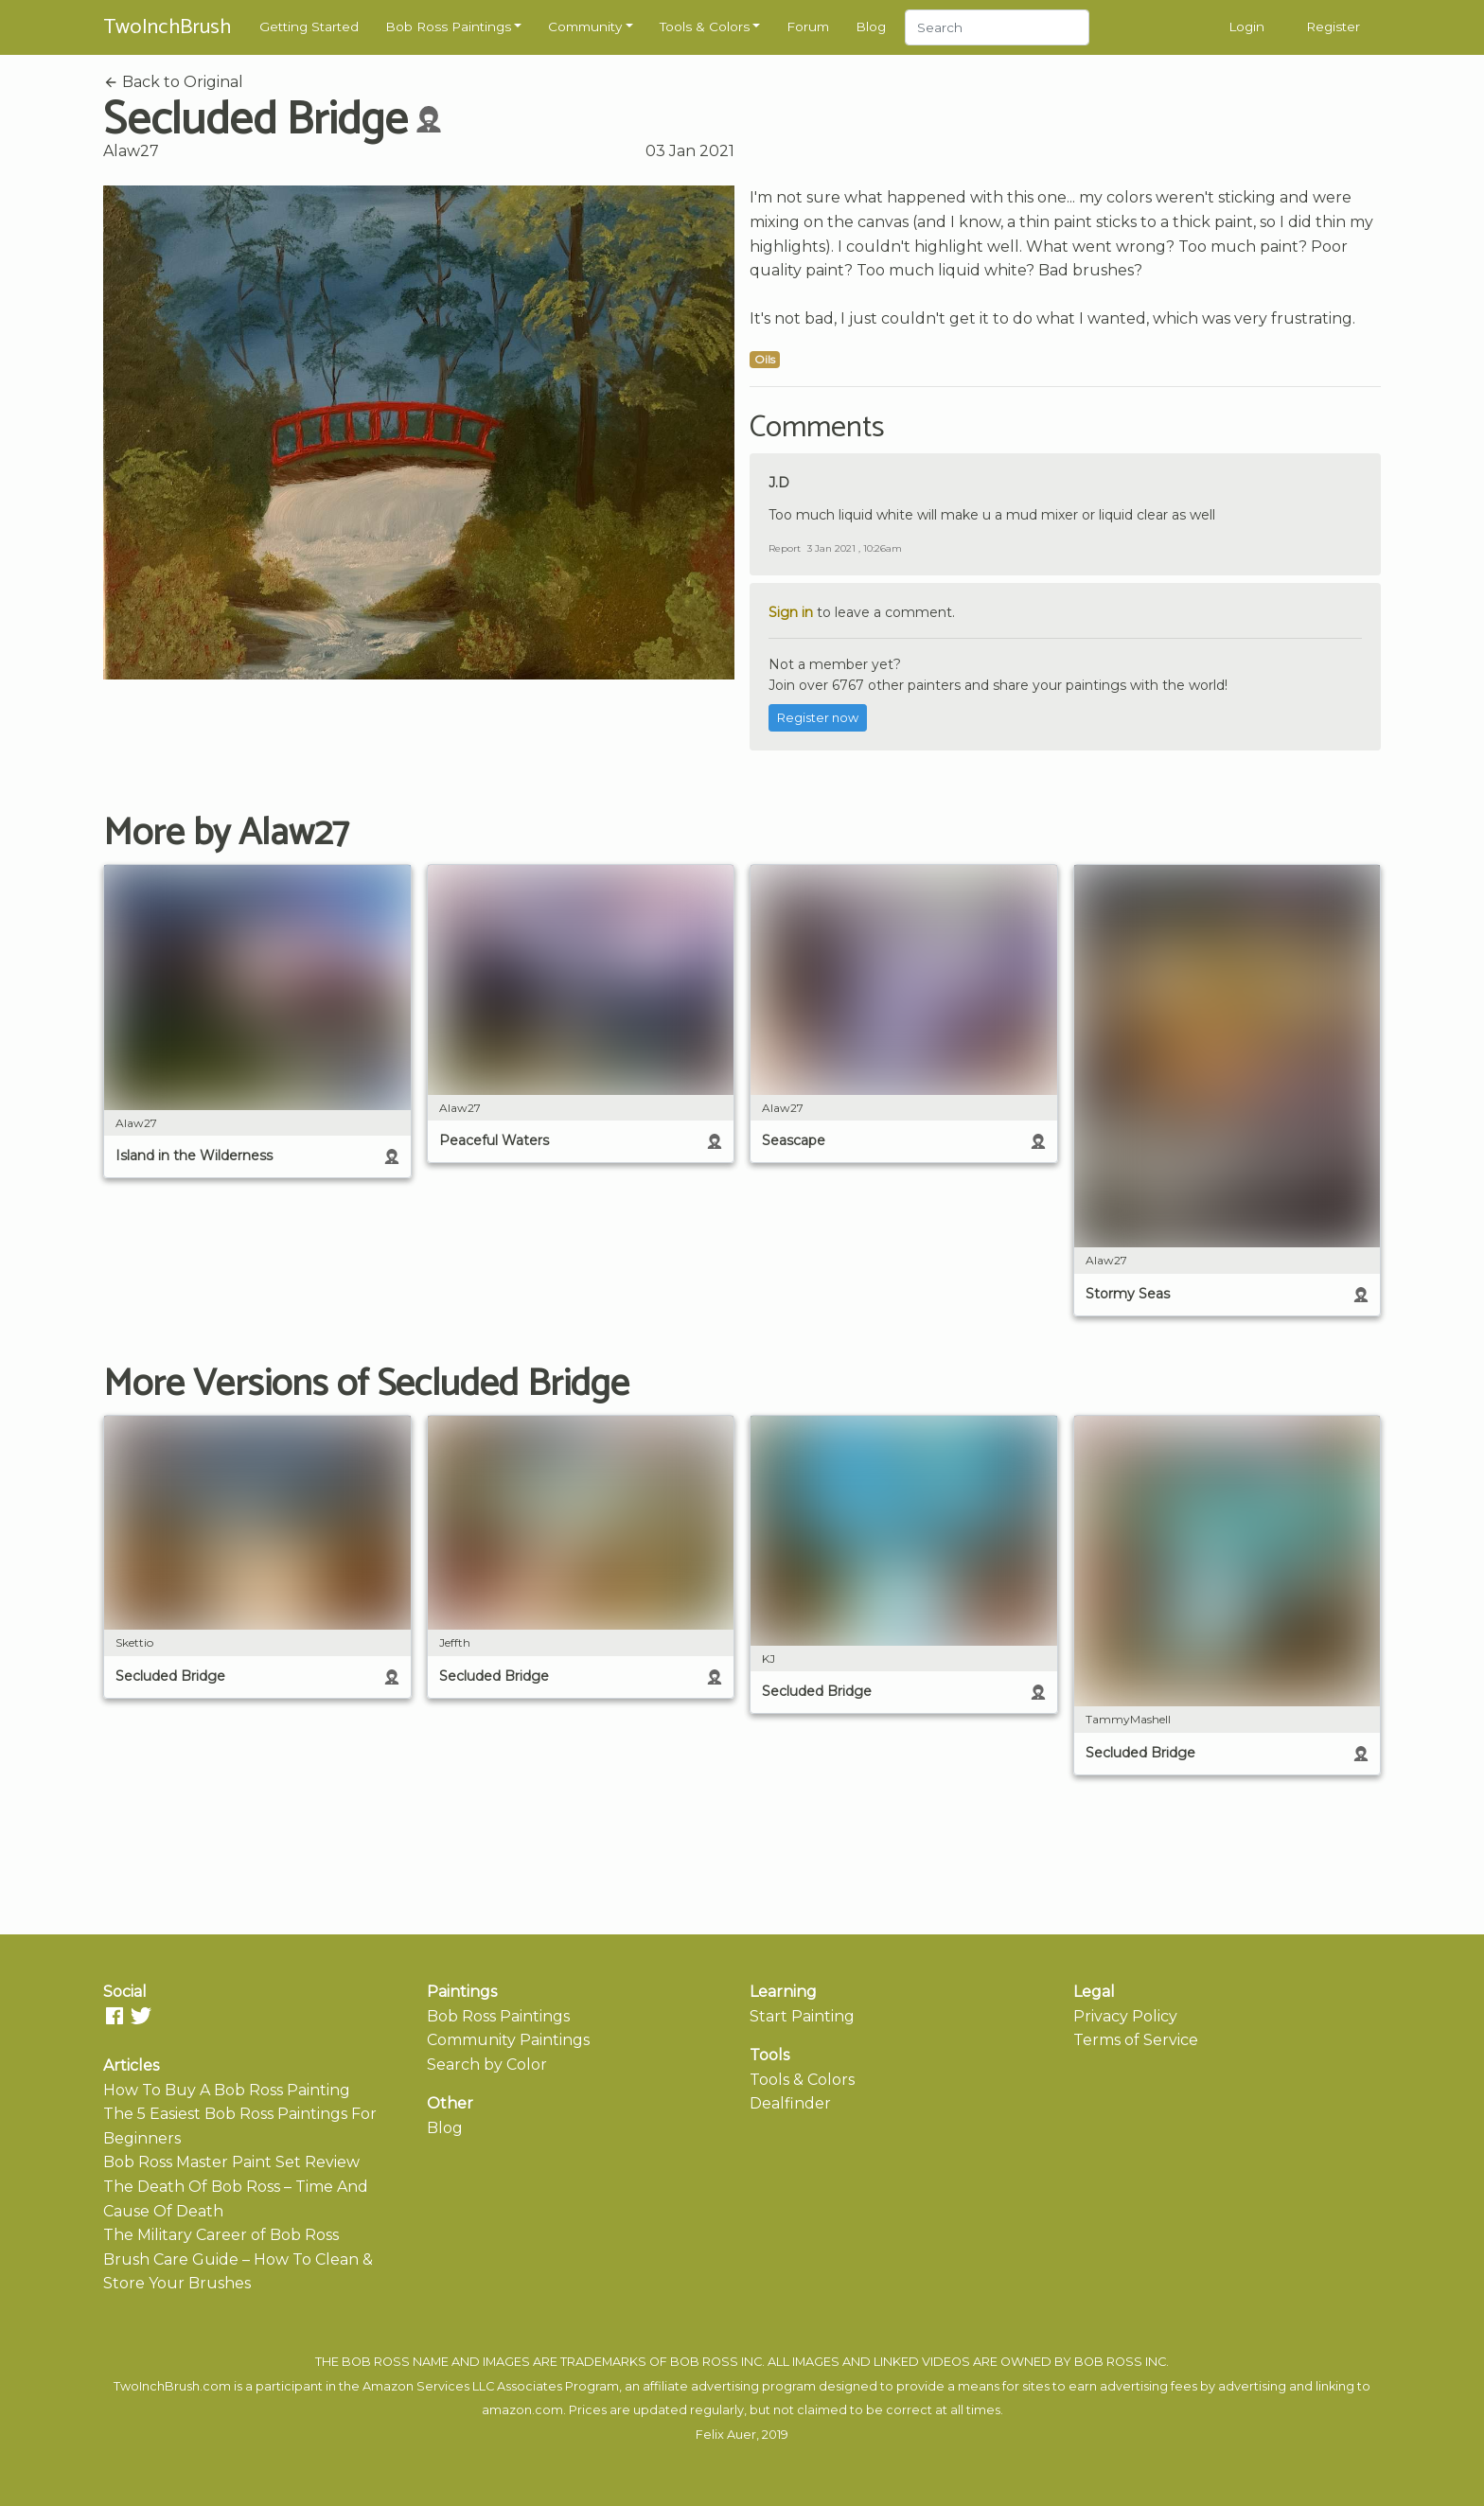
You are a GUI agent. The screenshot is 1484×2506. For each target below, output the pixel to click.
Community (585, 26)
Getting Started (309, 26)
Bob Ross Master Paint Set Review (231, 2162)
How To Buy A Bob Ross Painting (226, 2090)
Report (784, 548)
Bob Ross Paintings (448, 26)
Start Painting (802, 2016)
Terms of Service (1135, 2040)
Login (1246, 26)
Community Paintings (508, 2040)
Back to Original (173, 82)
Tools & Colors (705, 26)
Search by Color (487, 2065)
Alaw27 (131, 151)
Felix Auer (726, 2434)
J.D (778, 482)
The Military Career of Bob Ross (221, 2235)
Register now (817, 718)
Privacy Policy (1125, 2016)
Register (1333, 26)
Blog (871, 26)
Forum (807, 26)
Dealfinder (790, 2103)
